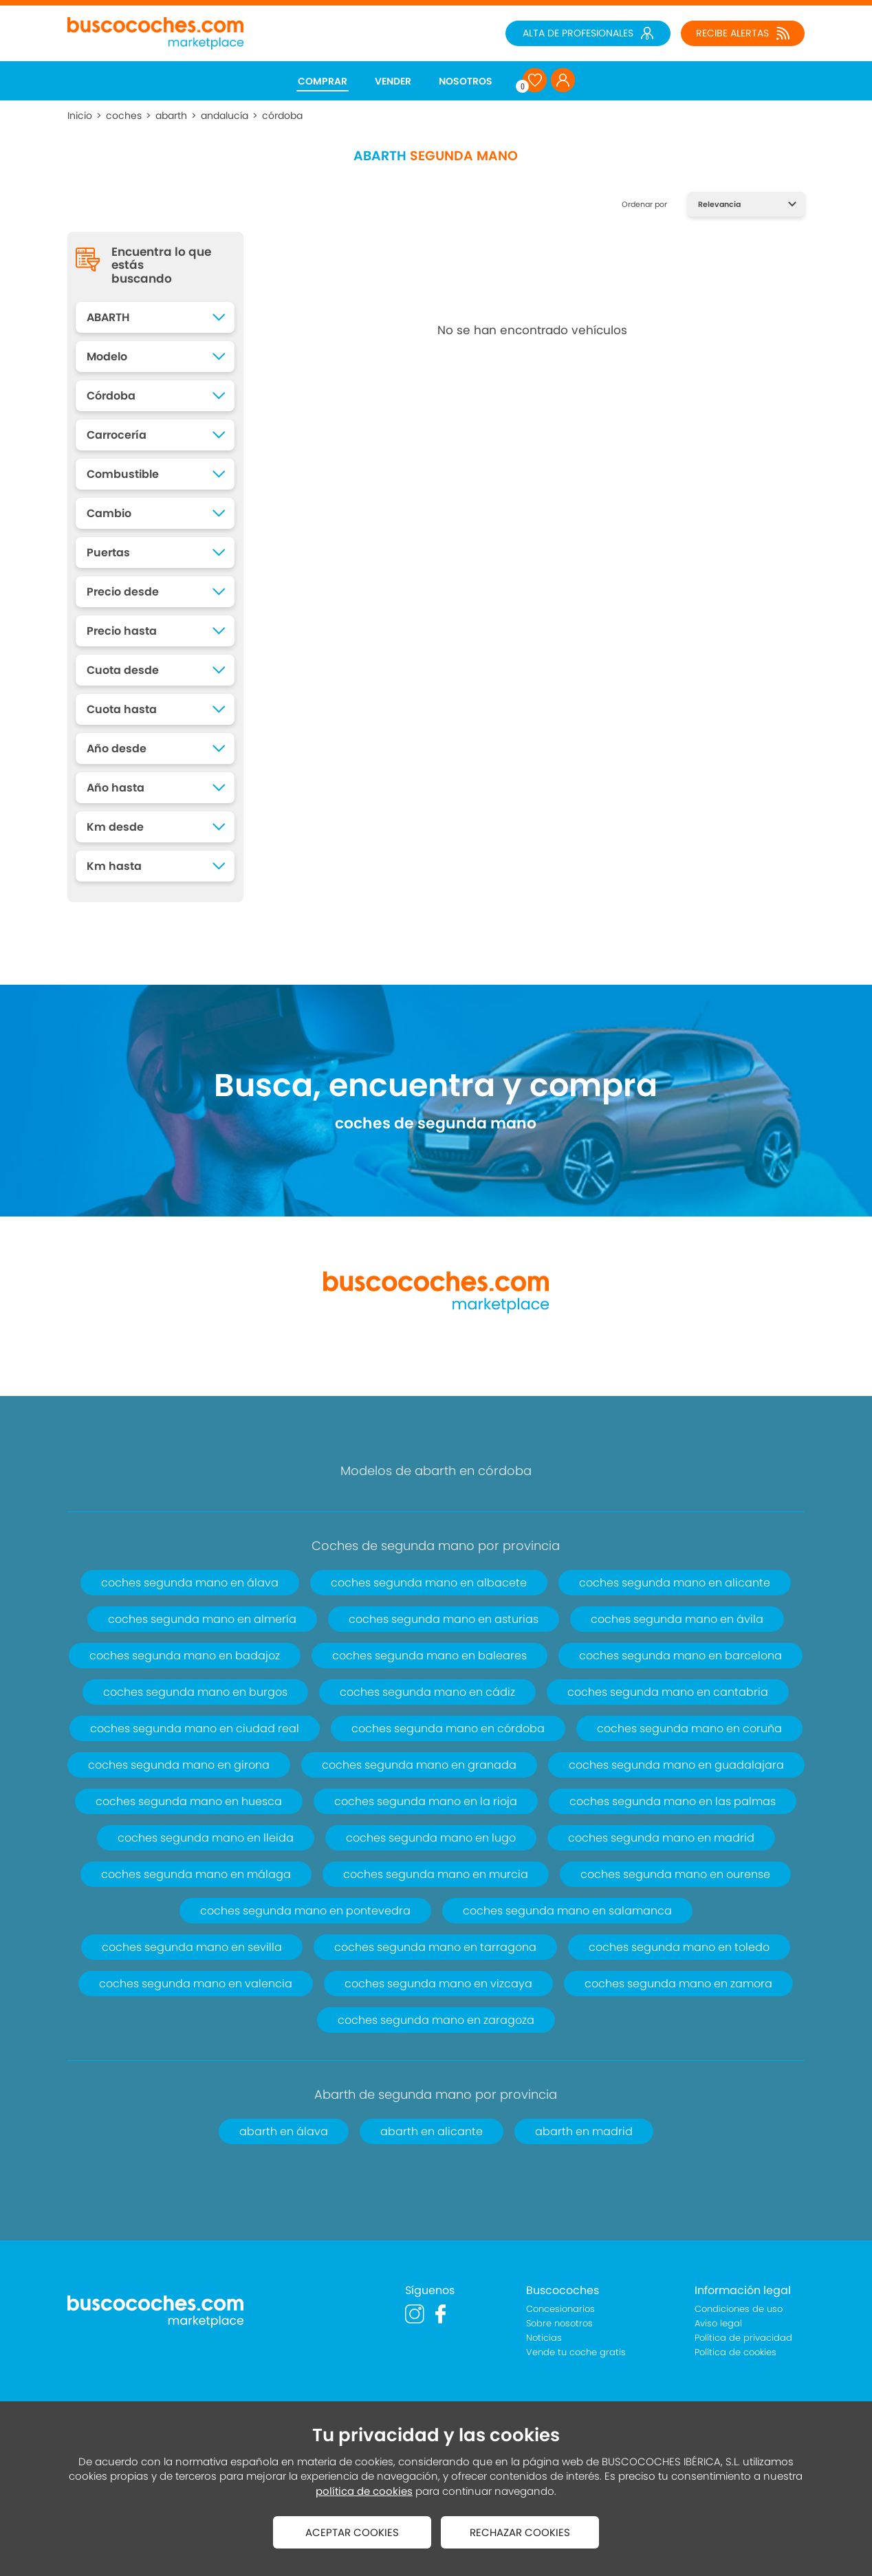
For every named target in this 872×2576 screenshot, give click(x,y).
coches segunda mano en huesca (189, 1801)
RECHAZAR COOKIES (520, 2532)
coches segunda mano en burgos (195, 1692)
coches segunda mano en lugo (431, 1838)
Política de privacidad (743, 2337)
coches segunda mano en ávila (677, 1619)
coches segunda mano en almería (202, 1619)
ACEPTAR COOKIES (352, 2532)
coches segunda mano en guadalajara (676, 1765)
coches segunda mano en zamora (678, 1983)
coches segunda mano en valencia (195, 1983)
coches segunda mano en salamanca (567, 1911)
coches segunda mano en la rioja (425, 1801)
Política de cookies (735, 2352)
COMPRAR (322, 81)
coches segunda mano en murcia (435, 1874)
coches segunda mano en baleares (429, 1655)
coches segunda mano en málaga (196, 1874)
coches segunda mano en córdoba (448, 1728)
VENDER (393, 81)
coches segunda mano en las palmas (672, 1801)
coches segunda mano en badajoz (184, 1655)
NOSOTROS (465, 81)
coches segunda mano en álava (190, 1583)
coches (124, 115)
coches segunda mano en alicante (674, 1583)
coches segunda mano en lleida (206, 1838)
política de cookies (364, 2491)
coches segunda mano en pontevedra (305, 1911)
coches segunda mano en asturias (443, 1619)
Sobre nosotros (559, 2323)
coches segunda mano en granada (419, 1765)
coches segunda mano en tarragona (435, 1947)
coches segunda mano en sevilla (192, 1947)
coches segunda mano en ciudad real (194, 1728)
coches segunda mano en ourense (675, 1874)
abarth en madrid (584, 2131)
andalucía (224, 115)
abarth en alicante (431, 2131)
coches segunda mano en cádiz (427, 1692)
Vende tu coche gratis (576, 2352)
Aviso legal (718, 2323)
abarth (171, 115)
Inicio (79, 115)
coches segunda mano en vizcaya (438, 1983)
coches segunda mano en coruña (689, 1728)
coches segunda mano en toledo (679, 1947)
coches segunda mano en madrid (661, 1838)
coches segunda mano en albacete (429, 1583)
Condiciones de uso (739, 2308)
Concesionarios (560, 2308)
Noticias (544, 2337)
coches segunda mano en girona (179, 1765)
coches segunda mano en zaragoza (436, 2020)
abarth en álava (283, 2131)
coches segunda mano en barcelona (680, 1655)
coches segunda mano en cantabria (667, 1692)
